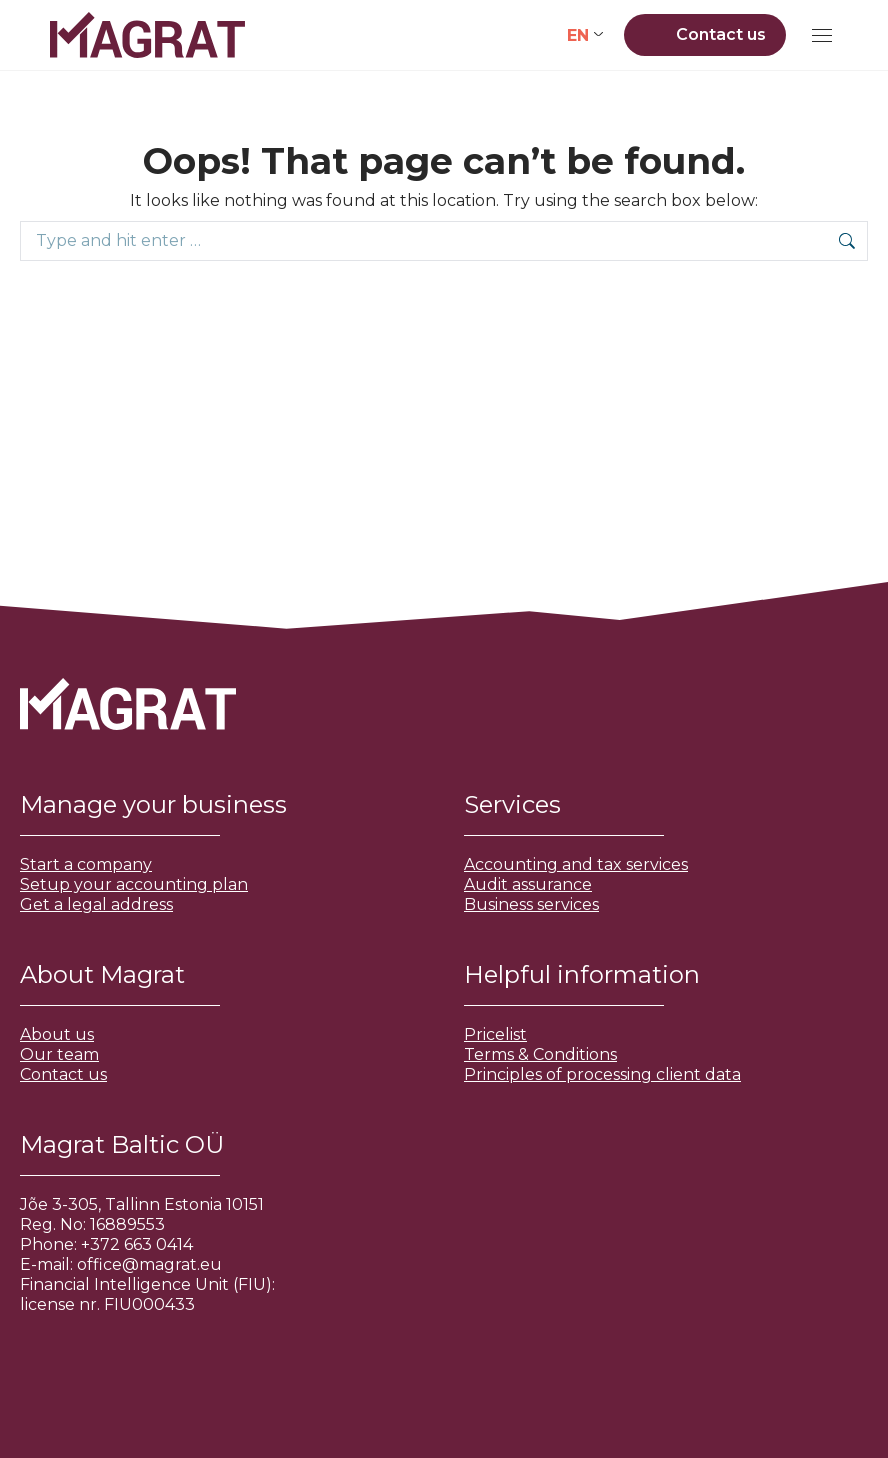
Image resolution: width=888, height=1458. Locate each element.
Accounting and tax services (576, 864)
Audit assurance (528, 884)
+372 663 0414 (137, 1244)
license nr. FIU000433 (107, 1304)
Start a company (86, 864)
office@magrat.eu (149, 1264)
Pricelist (495, 1034)
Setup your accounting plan (134, 884)
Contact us (63, 1074)
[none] (585, 35)
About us (57, 1034)
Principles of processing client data (602, 1074)
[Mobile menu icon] (822, 35)
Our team (59, 1054)
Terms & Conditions (540, 1054)
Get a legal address (96, 904)
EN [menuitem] (578, 34)
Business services (531, 904)
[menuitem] (585, 35)
